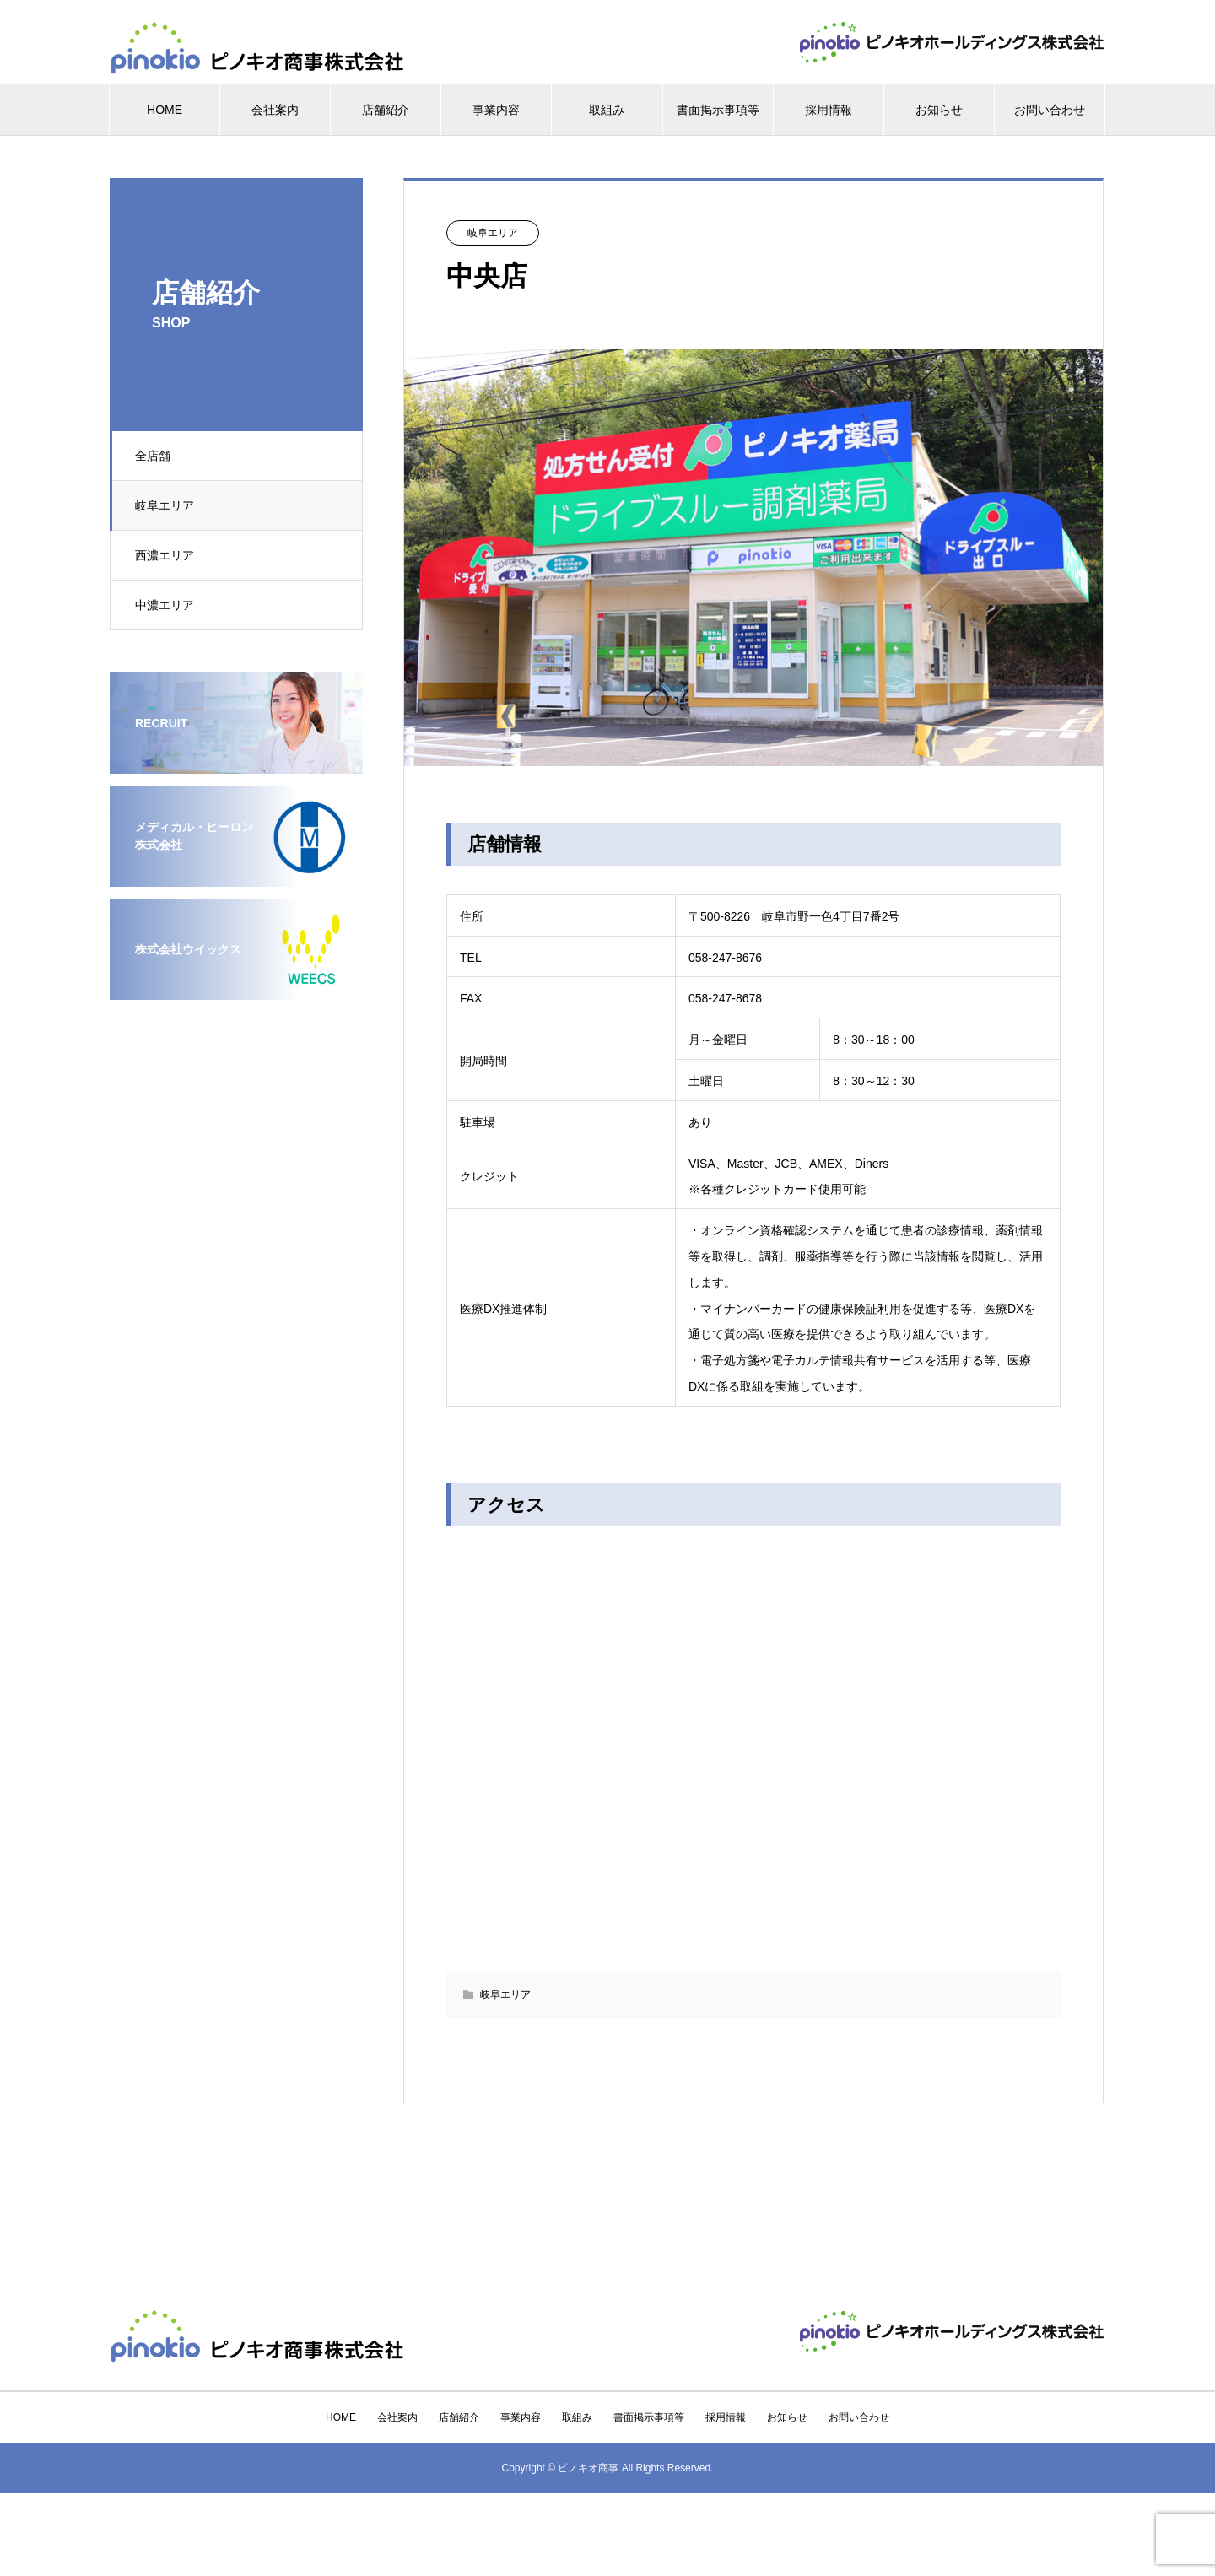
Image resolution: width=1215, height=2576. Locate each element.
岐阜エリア (165, 505)
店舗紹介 (385, 109)
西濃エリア (165, 555)
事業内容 (496, 109)
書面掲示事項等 (718, 109)
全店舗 (153, 455)
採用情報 (828, 109)
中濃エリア (165, 605)
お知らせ (939, 109)
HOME (164, 109)
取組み (606, 109)
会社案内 (275, 109)
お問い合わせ (1049, 109)
